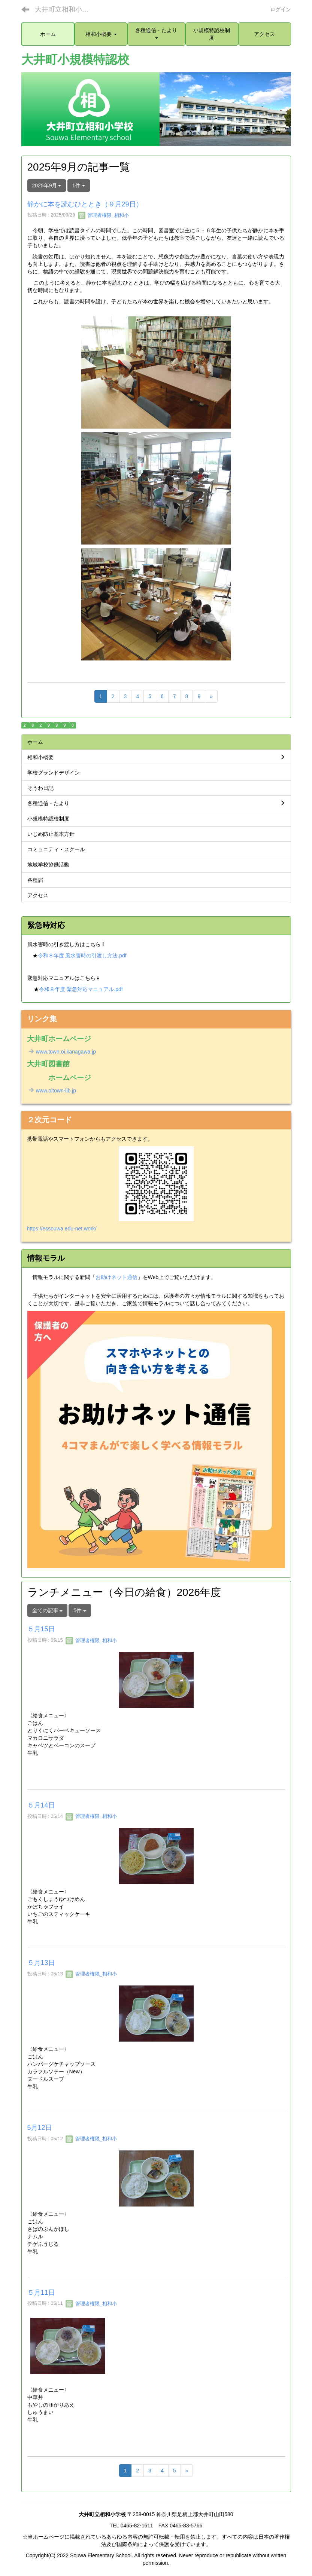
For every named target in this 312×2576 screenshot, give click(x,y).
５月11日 (41, 2292)
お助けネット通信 (116, 1277)
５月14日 (41, 1805)
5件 (79, 1610)
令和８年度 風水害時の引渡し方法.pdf (82, 956)
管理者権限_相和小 (103, 215)
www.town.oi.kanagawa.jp (61, 1052)
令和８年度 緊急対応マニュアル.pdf (80, 989)
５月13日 (41, 1962)
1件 (78, 185)
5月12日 (39, 2127)
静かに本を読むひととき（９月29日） (85, 204)
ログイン (280, 9)
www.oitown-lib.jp (51, 1091)
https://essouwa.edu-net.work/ (62, 1229)
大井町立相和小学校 (65, 9)
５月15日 (41, 1629)
